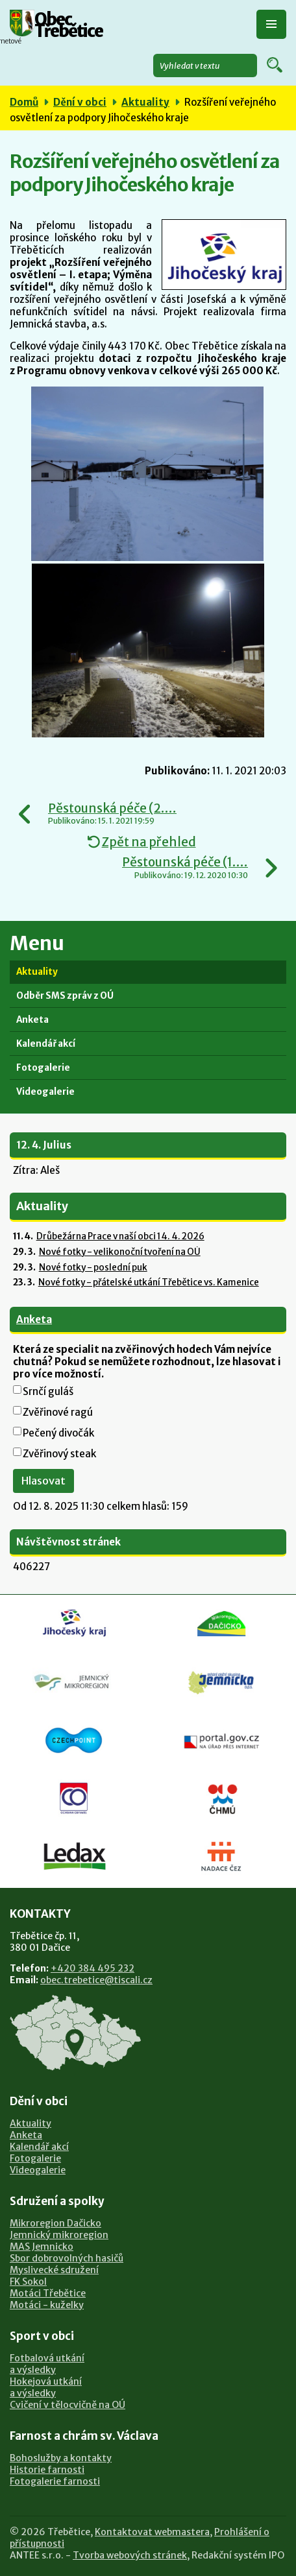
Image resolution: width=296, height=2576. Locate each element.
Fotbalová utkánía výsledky (47, 2364)
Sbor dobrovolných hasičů (66, 2258)
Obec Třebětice (68, 26)
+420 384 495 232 (92, 1968)
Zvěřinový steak (59, 1454)
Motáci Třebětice (48, 2293)
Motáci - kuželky (47, 2305)
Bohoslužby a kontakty (61, 2458)
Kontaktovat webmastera (152, 2532)
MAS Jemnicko (41, 2246)
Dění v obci (79, 102)
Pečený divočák (58, 1433)
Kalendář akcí (45, 1043)
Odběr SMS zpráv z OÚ (65, 995)
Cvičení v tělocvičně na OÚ (67, 2405)
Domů (24, 102)
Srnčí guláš (48, 1391)
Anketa (32, 1019)
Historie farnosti (47, 2469)
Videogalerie (45, 1091)
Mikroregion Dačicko (55, 2223)
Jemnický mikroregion (59, 2235)
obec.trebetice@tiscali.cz (96, 1980)
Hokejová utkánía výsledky (46, 2387)
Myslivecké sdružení (54, 2270)
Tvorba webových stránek (130, 2555)
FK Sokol (28, 2281)
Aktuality (145, 102)
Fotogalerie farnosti (55, 2481)
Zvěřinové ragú (58, 1412)
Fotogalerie (43, 1067)
